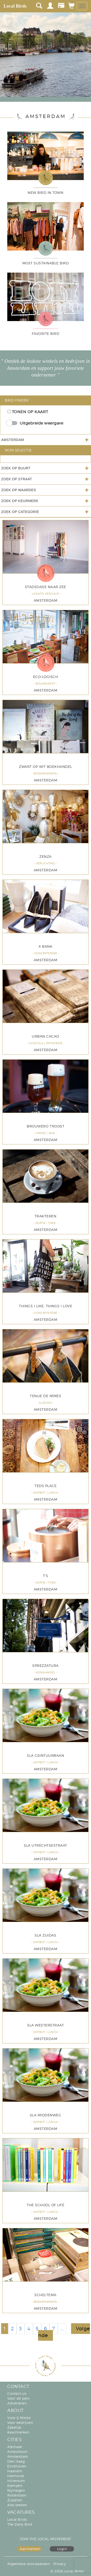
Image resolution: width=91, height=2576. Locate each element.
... (62, 2329)
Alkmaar (14, 2447)
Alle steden (17, 2505)
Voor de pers (18, 2398)
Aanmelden (30, 2549)
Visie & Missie (19, 2418)
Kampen (14, 2485)
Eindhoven (16, 2466)
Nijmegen (16, 2490)
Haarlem (15, 2471)
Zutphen (14, 2500)
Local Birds (15, 6)
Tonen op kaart (28, 412)
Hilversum (16, 2481)
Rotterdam (17, 2495)
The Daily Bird (19, 2524)
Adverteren (17, 2403)
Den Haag (16, 2461)
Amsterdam (17, 2456)
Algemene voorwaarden (28, 2564)
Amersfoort (17, 2452)
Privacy (59, 2564)
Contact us (16, 2393)
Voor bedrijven (20, 2422)
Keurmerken (18, 2432)
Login (62, 2549)
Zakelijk (14, 2427)
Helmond (15, 2476)
